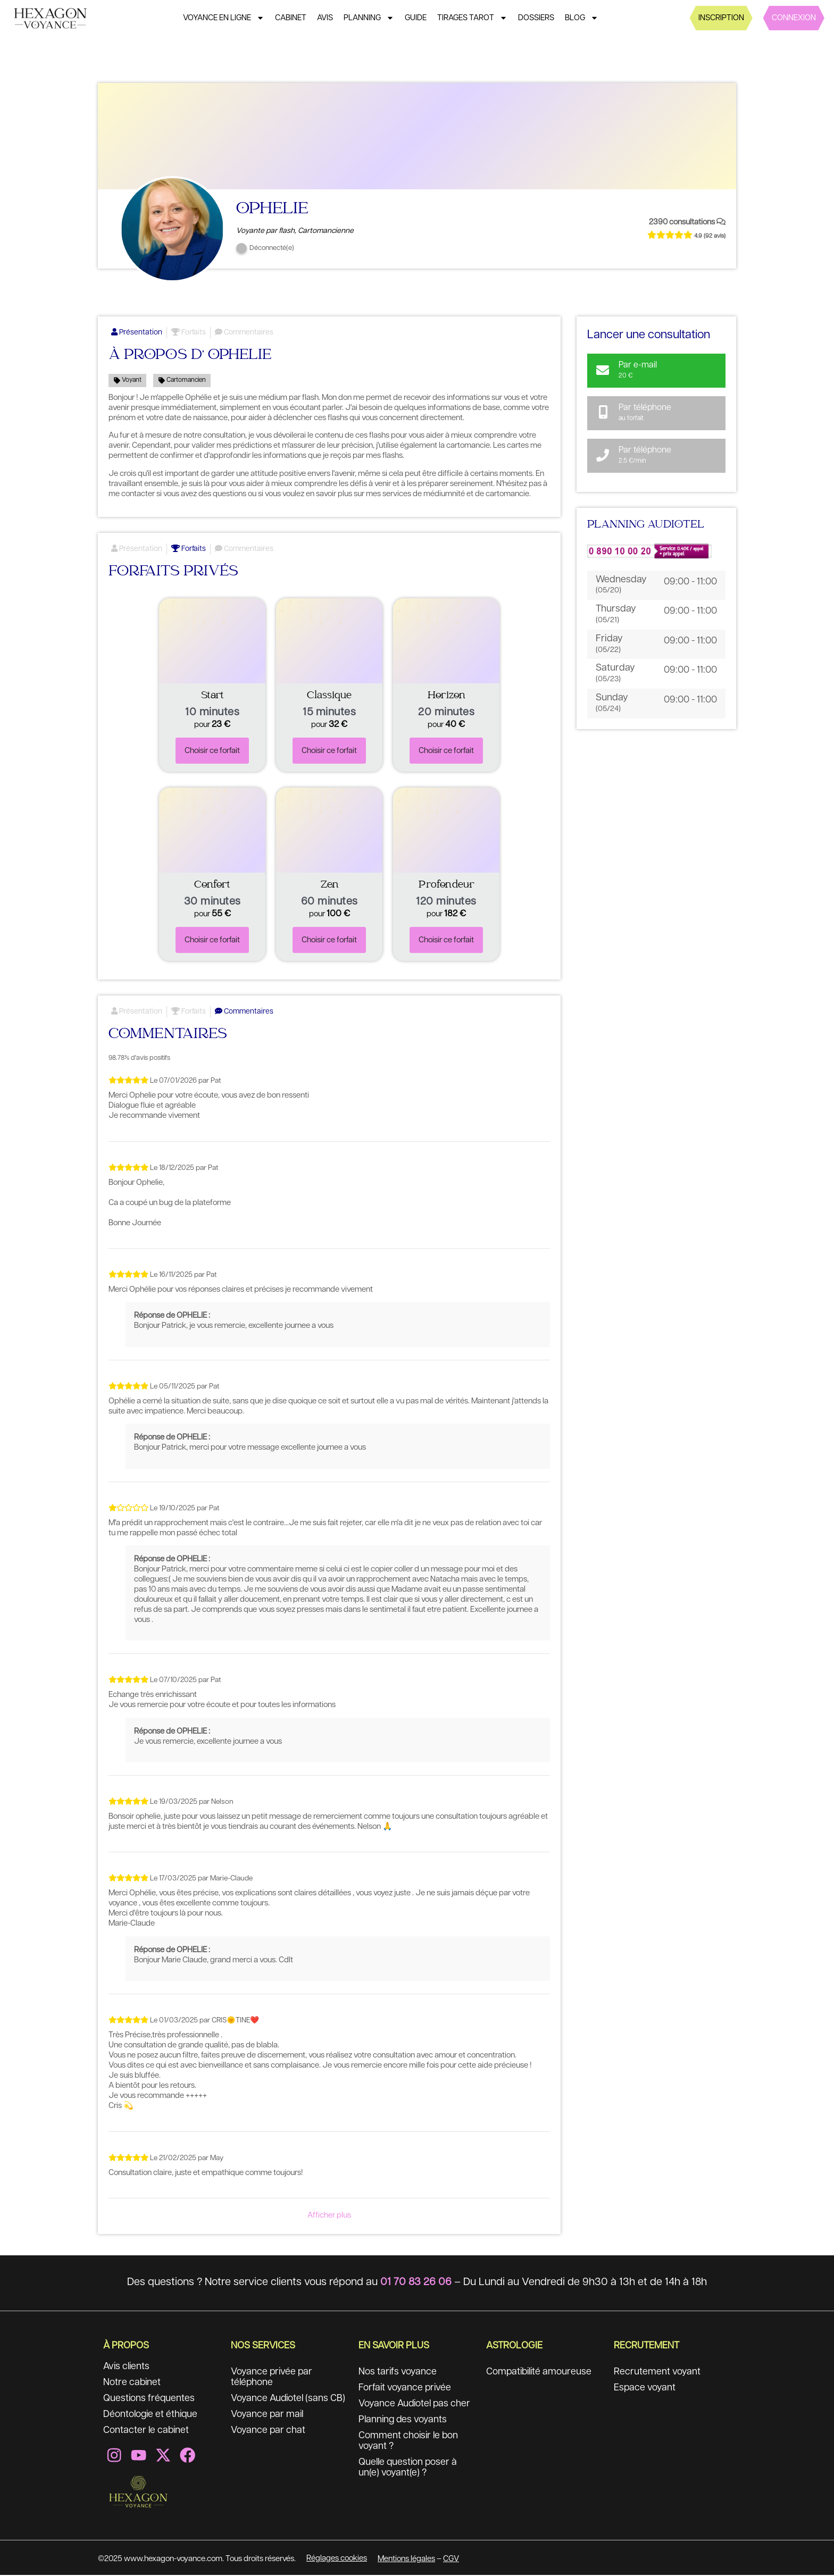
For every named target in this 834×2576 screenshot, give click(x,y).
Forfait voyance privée (405, 2389)
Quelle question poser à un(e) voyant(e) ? (409, 2469)
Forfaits (188, 333)
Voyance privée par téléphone (272, 2379)
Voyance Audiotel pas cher (415, 2405)
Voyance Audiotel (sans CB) (289, 2400)
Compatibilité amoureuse (540, 2373)
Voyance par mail (268, 2416)
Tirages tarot (472, 18)
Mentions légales (406, 2560)
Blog (581, 18)
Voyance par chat (268, 2432)
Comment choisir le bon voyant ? (409, 2442)
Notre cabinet (132, 2384)
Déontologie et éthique (151, 2416)
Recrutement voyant (657, 2373)
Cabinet (290, 18)
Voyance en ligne (223, 18)
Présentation (136, 333)
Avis (325, 18)
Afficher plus (329, 2216)
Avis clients (127, 2368)
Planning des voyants (403, 2421)
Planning (369, 18)
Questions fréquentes (149, 2400)
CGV (451, 2560)
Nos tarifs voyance (397, 2373)
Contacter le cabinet (146, 2432)
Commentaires (244, 333)
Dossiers (536, 18)
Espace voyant (645, 2389)
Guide (416, 18)
